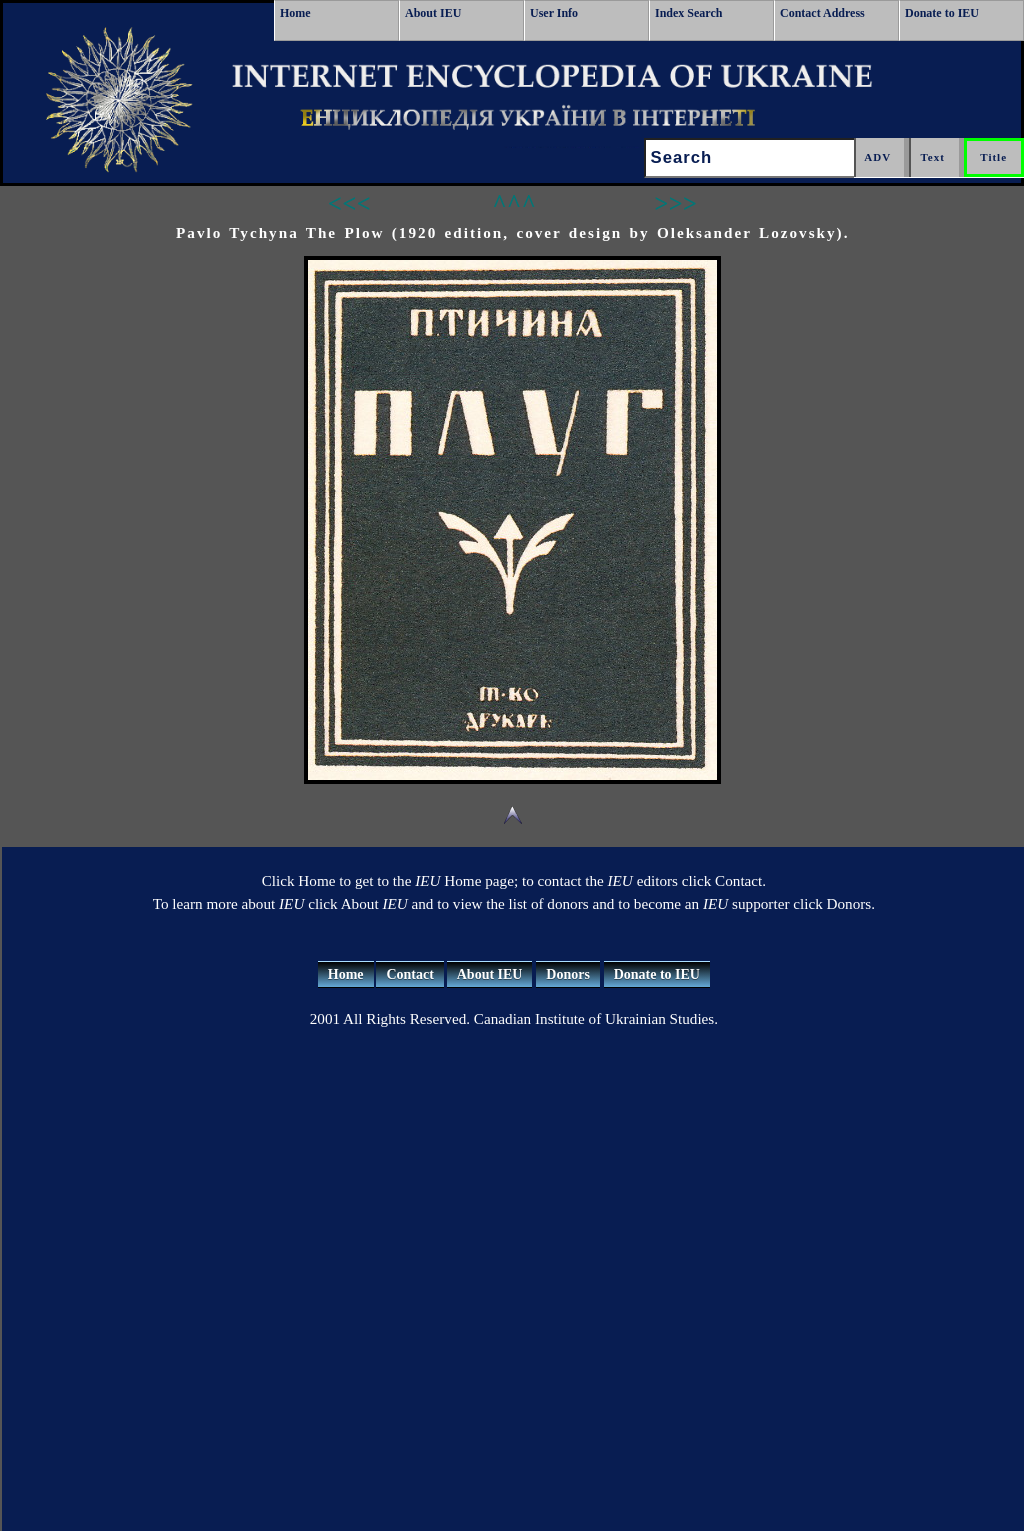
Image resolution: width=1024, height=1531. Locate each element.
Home (295, 13)
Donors (568, 974)
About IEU (433, 13)
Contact (409, 974)
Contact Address (822, 13)
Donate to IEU (942, 13)
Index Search (688, 13)
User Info (554, 13)
